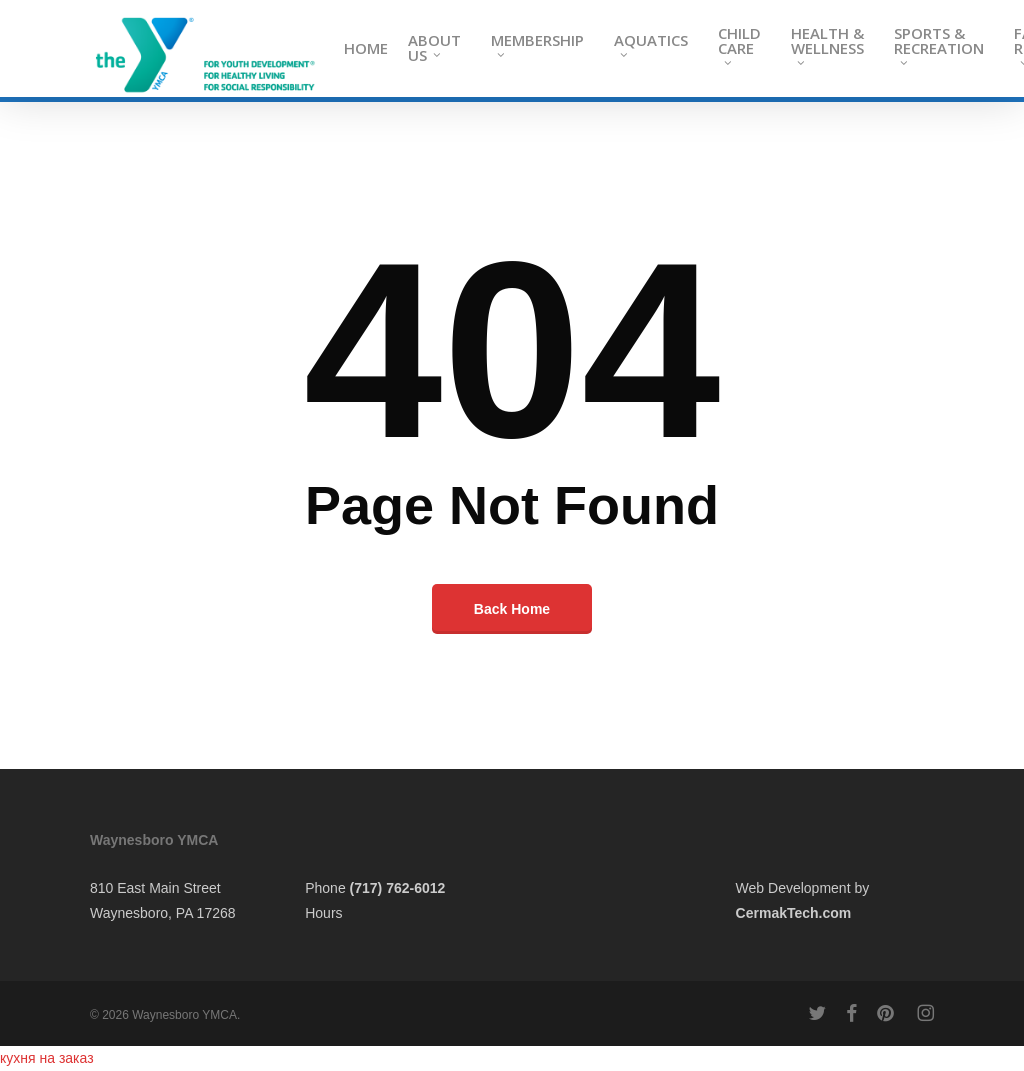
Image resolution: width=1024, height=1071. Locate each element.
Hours (323, 913)
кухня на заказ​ (47, 1058)
